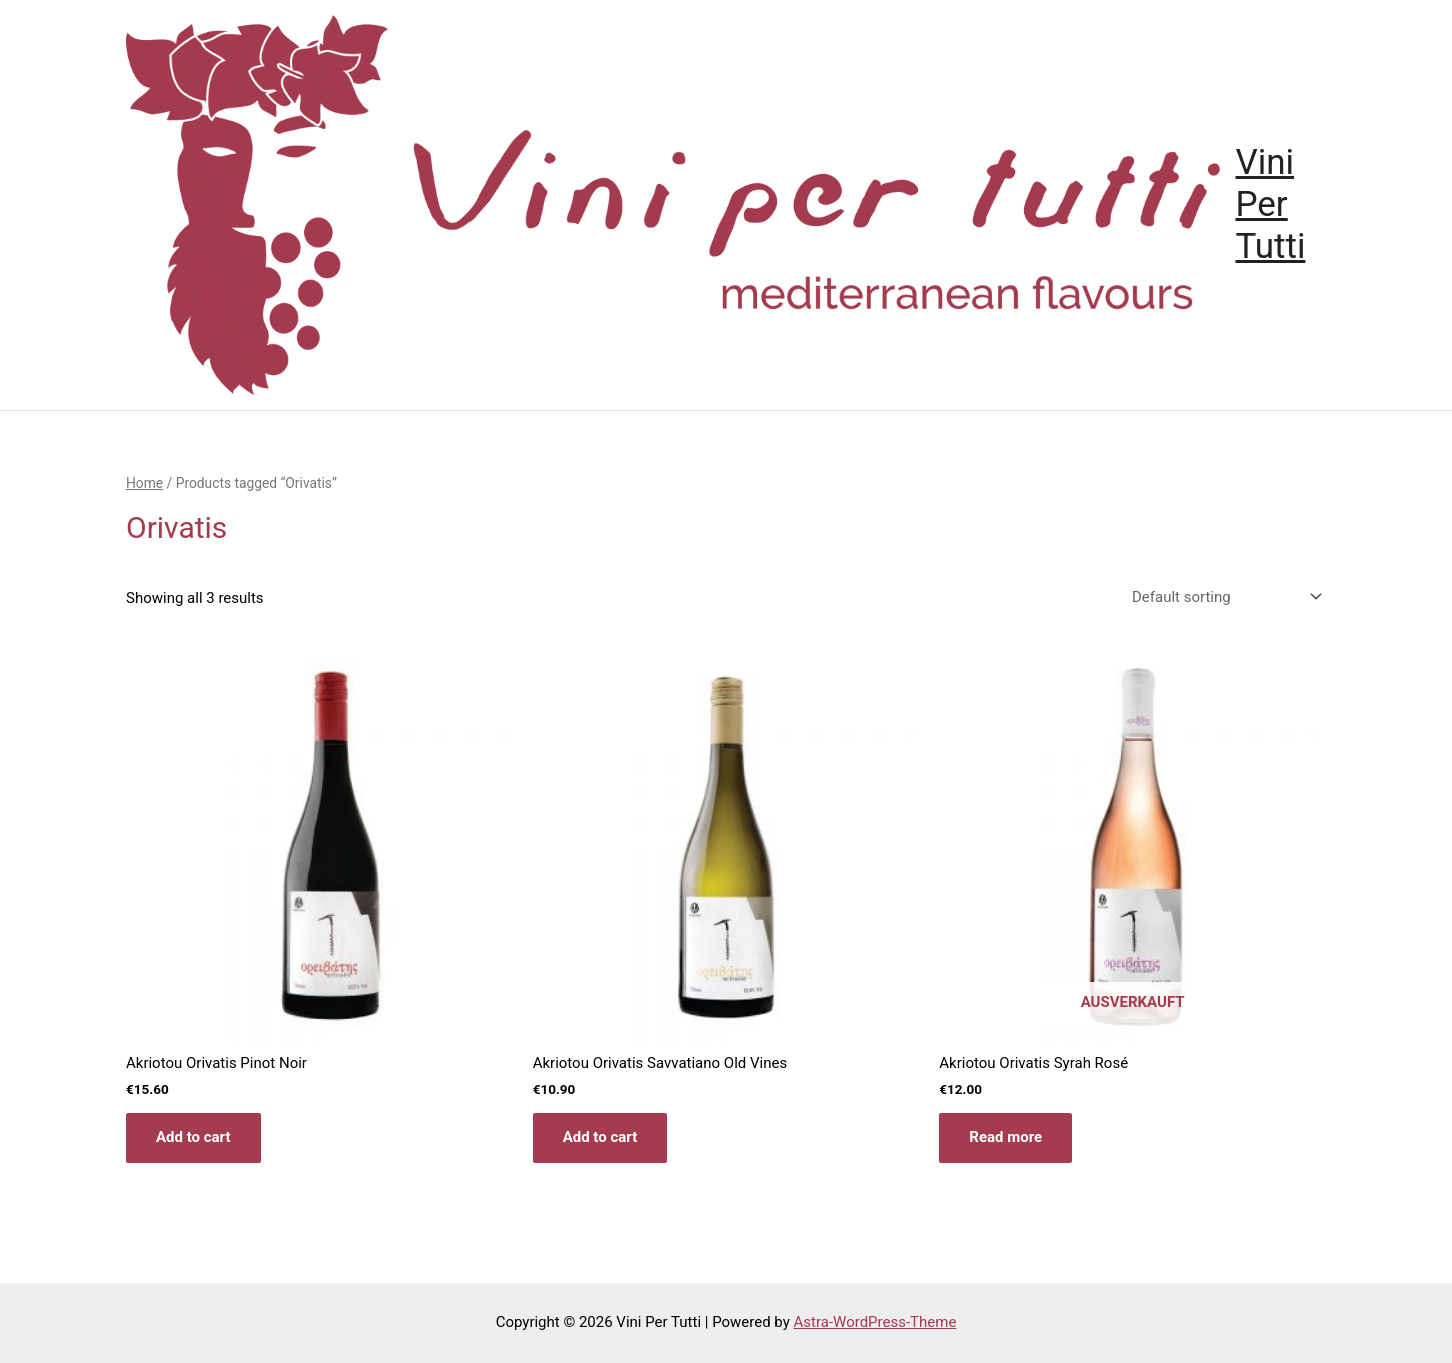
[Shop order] (1223, 597)
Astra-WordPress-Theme (875, 1322)
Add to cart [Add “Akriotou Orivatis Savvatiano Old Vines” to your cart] (600, 1137)
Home (144, 483)
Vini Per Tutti (1270, 204)
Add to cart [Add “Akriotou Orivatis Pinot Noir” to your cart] (193, 1137)
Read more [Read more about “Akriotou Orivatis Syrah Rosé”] (1005, 1137)
